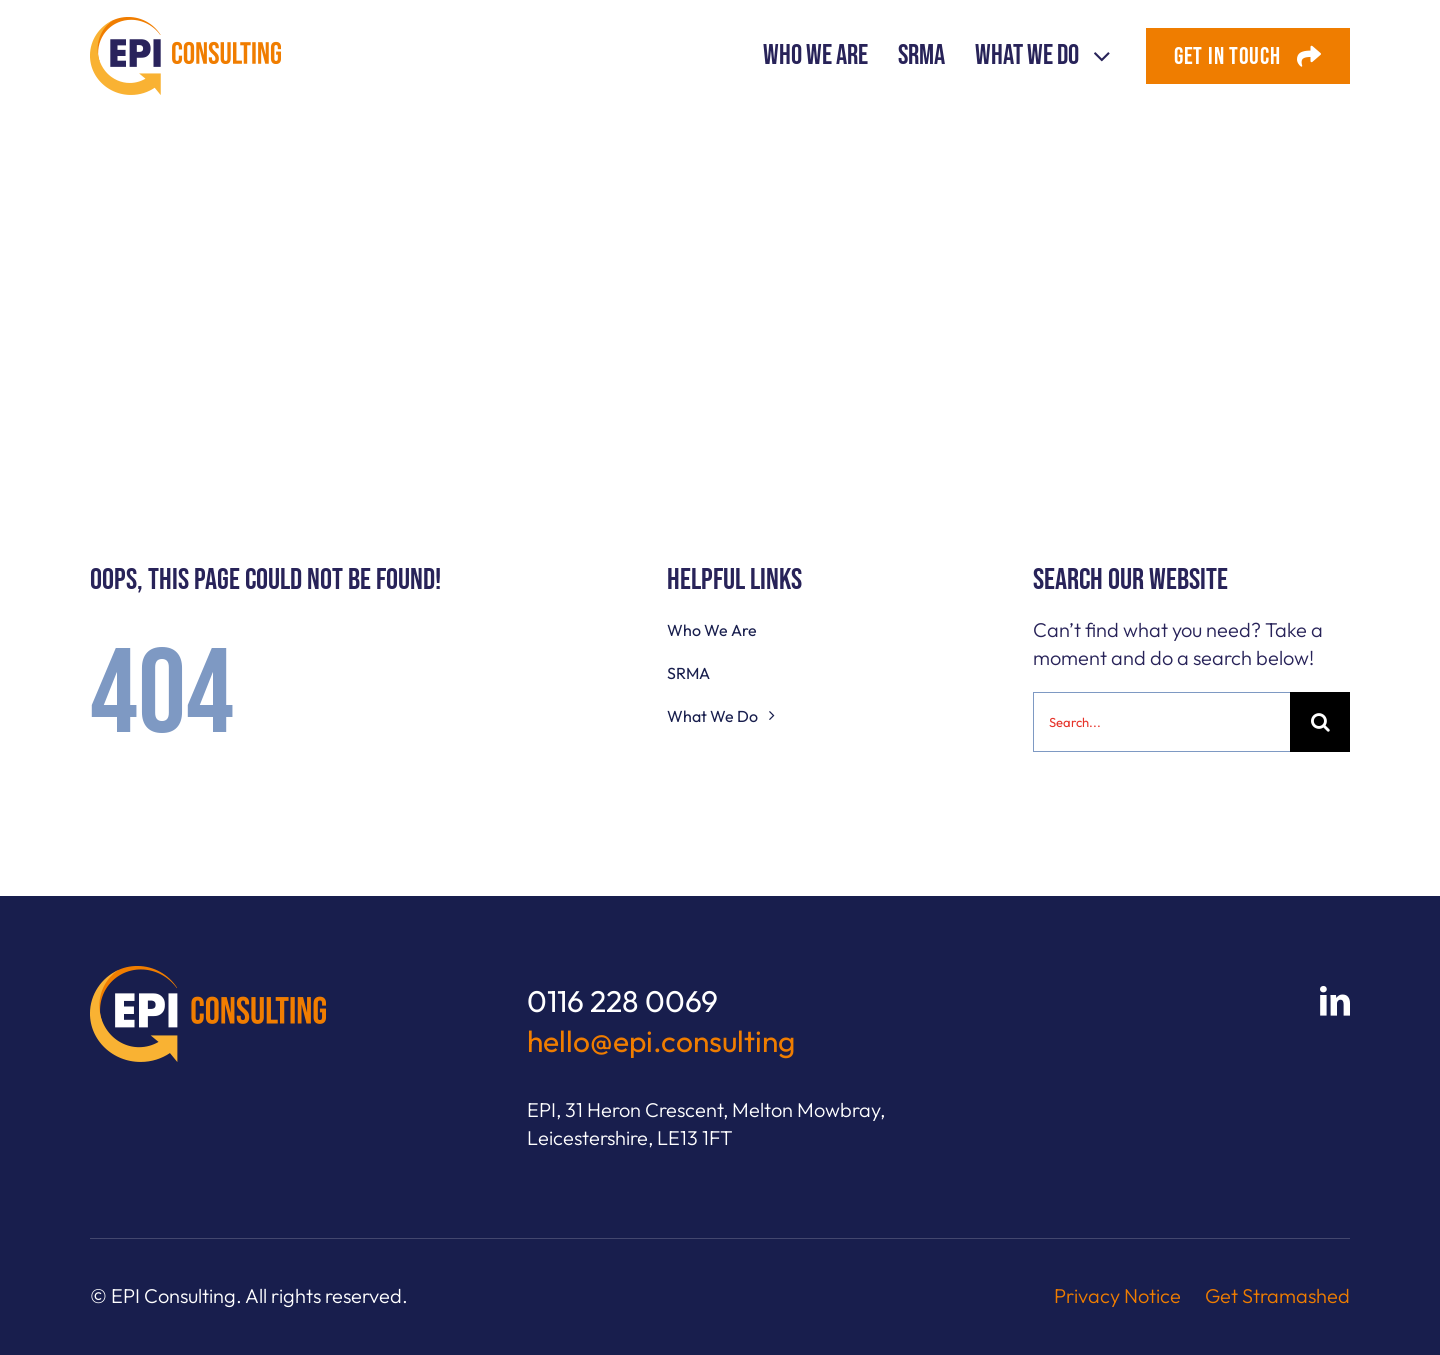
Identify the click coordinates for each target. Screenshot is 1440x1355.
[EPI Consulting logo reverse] (208, 975)
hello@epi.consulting (661, 1041)
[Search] (1320, 722)
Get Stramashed (1277, 1295)
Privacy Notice (1117, 1295)
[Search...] (1161, 722)
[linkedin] (1335, 1001)
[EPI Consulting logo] (185, 26)
